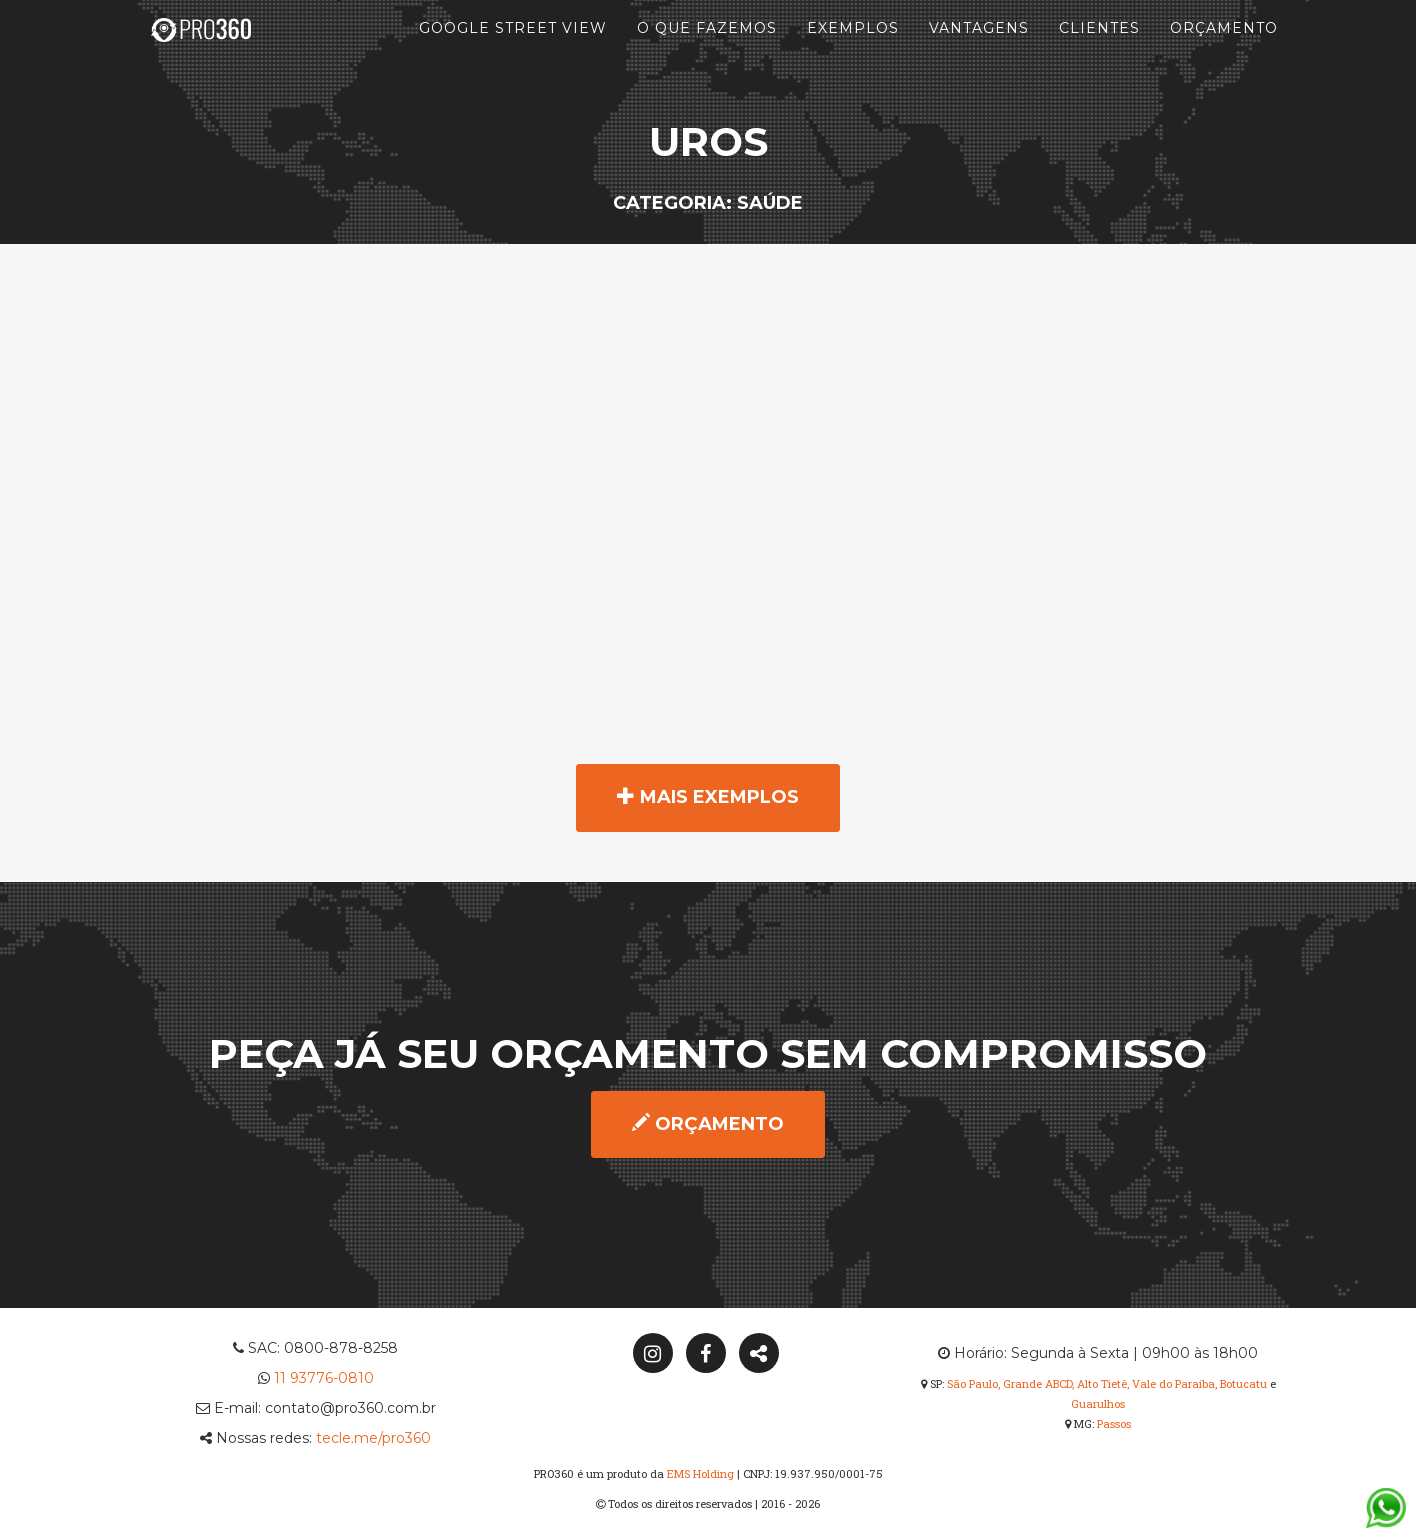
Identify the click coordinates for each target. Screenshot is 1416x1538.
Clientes (1099, 50)
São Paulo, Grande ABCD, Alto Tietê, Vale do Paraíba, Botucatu (1107, 1383)
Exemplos (853, 50)
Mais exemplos (708, 797)
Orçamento (1224, 50)
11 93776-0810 (324, 1378)
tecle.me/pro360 (373, 1438)
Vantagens (979, 50)
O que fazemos (707, 50)
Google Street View (513, 50)
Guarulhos (1098, 1403)
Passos (1114, 1423)
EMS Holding (700, 1473)
